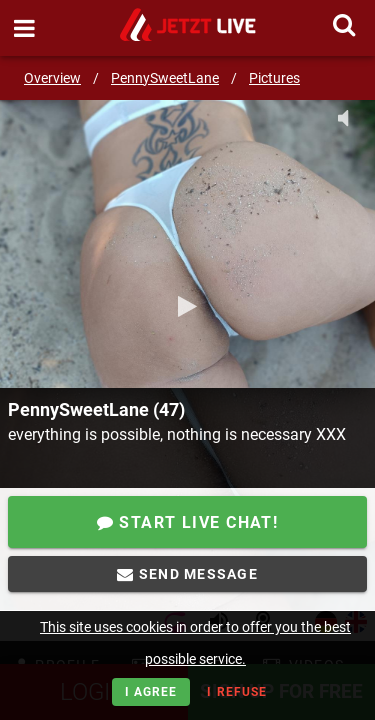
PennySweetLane (165, 78)
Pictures (274, 78)
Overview (52, 78)
